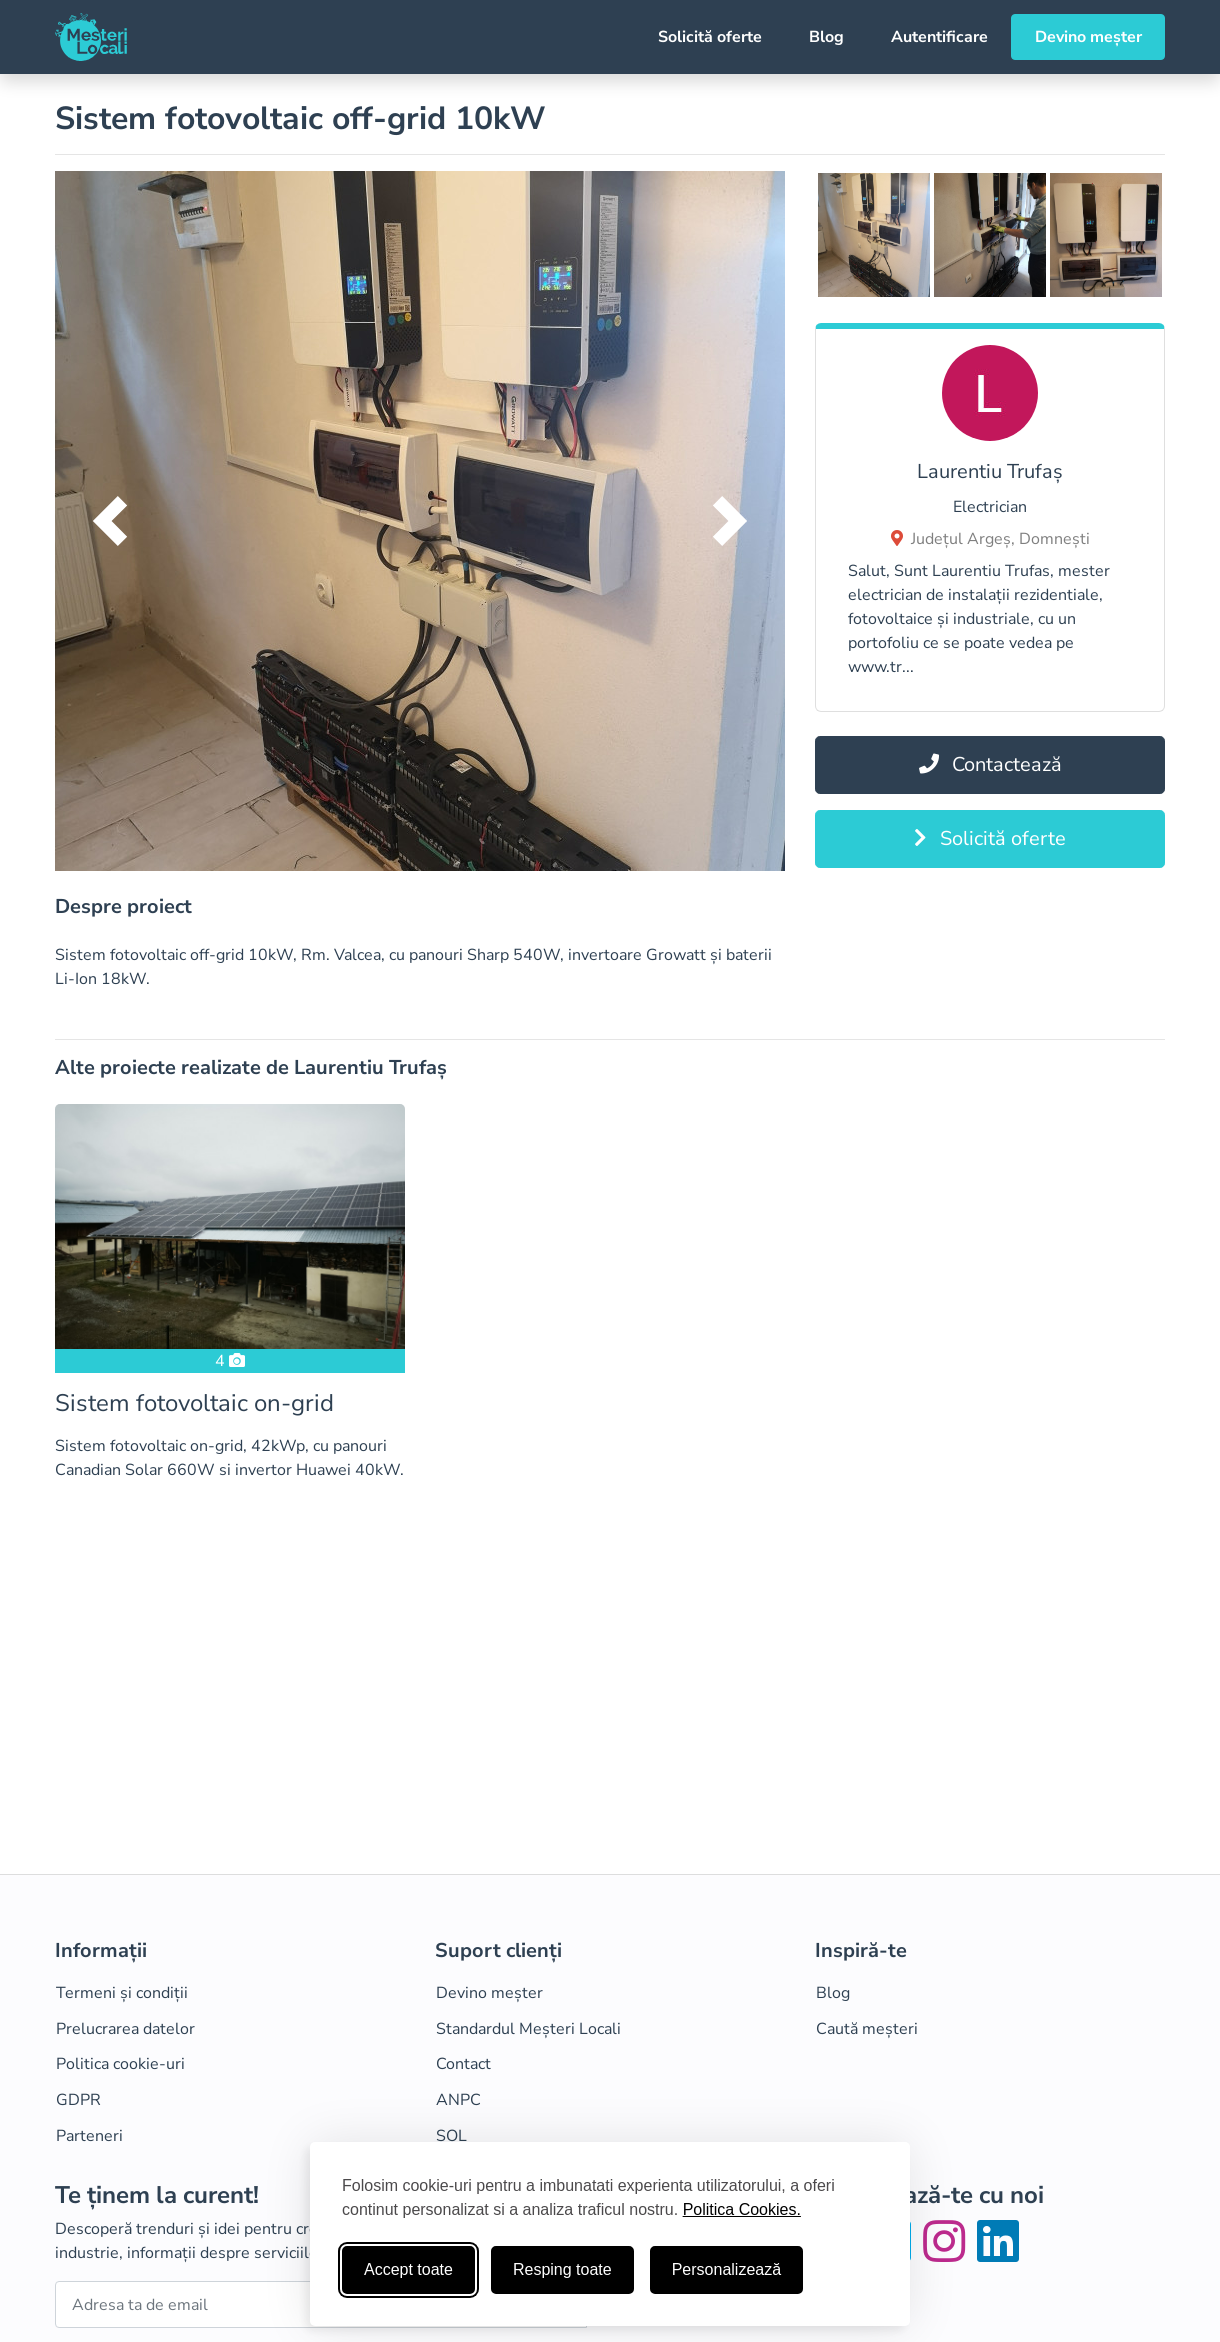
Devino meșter (1088, 37)
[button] (110, 521)
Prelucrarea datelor (125, 2029)
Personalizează (726, 2269)
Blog (826, 37)
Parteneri (89, 2136)
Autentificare (939, 37)
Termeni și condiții (122, 1993)
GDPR (78, 2100)
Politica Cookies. (742, 2209)
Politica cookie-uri (120, 2064)
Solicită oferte (710, 37)
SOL (451, 2136)
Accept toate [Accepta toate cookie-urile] (408, 2269)
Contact (463, 2064)
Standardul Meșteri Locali (528, 2029)
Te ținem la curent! (157, 2195)
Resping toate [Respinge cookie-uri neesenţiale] (562, 2269)
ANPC (458, 2100)
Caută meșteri (867, 2029)
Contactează (990, 764)
